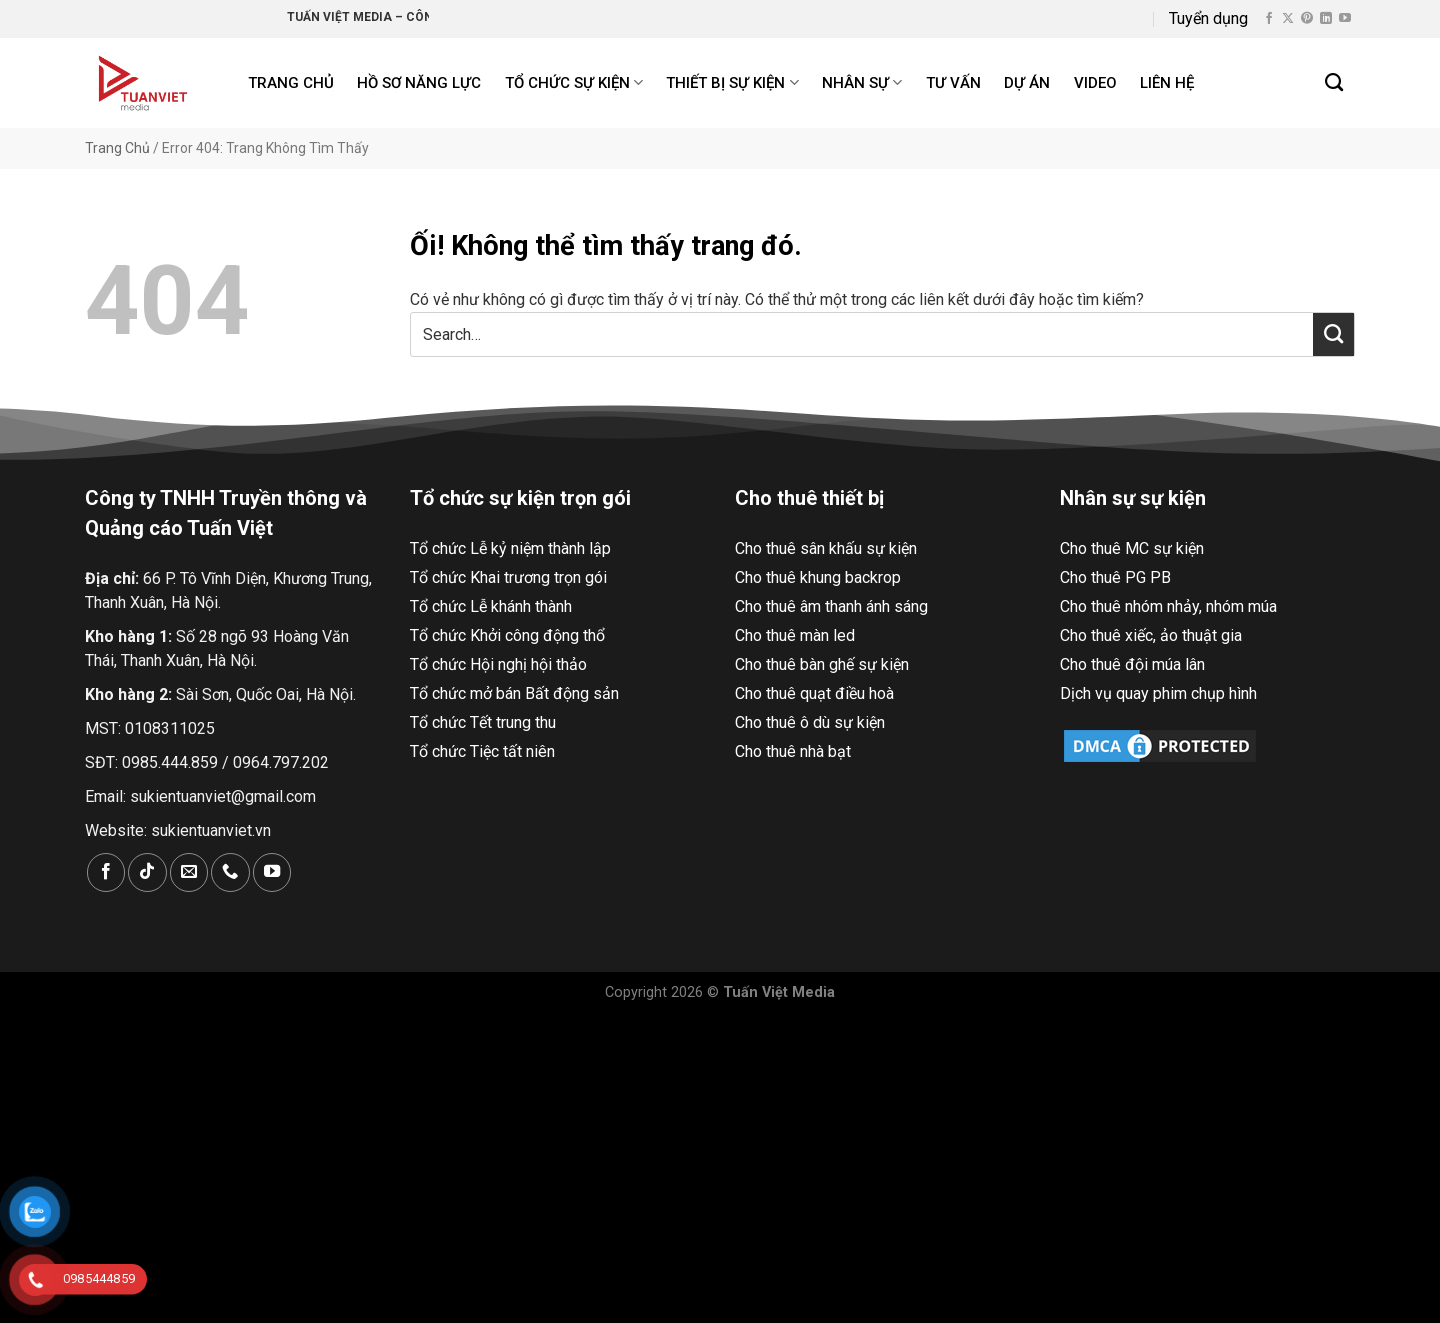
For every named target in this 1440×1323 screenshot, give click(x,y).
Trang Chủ (117, 148)
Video (1095, 83)
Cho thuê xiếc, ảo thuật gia (1151, 635)
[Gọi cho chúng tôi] (230, 872)
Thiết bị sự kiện (732, 82)
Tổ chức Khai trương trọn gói (508, 577)
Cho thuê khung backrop (818, 577)
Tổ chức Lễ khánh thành (491, 606)
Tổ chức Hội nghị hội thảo (498, 664)
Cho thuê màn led (795, 635)
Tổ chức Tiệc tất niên (482, 751)
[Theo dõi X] (1288, 19)
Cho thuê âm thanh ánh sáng (831, 606)
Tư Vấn (953, 83)
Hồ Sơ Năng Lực (419, 83)
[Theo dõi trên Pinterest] (1307, 19)
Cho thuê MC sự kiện (1132, 548)
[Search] (1335, 83)
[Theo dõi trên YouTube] (1345, 19)
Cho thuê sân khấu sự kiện (826, 548)
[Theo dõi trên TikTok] (147, 872)
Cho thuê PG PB (1115, 577)
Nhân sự (862, 82)
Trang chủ (291, 83)
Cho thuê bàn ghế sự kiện (822, 664)
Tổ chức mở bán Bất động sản (514, 693)
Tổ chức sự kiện (574, 82)
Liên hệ (1167, 83)
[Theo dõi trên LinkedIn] (1326, 19)
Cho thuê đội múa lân (1132, 664)
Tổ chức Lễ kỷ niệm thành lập (510, 548)
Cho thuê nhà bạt (793, 751)
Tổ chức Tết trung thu (483, 722)
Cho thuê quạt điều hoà (814, 693)
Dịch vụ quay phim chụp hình (1158, 693)
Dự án (1027, 83)
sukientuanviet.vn (211, 830)
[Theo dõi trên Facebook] (1269, 19)
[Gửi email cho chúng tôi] (189, 872)
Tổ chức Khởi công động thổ (507, 635)
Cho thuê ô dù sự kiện (810, 722)
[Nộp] (1333, 334)
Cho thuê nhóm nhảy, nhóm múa (1168, 606)
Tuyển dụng (1208, 18)
